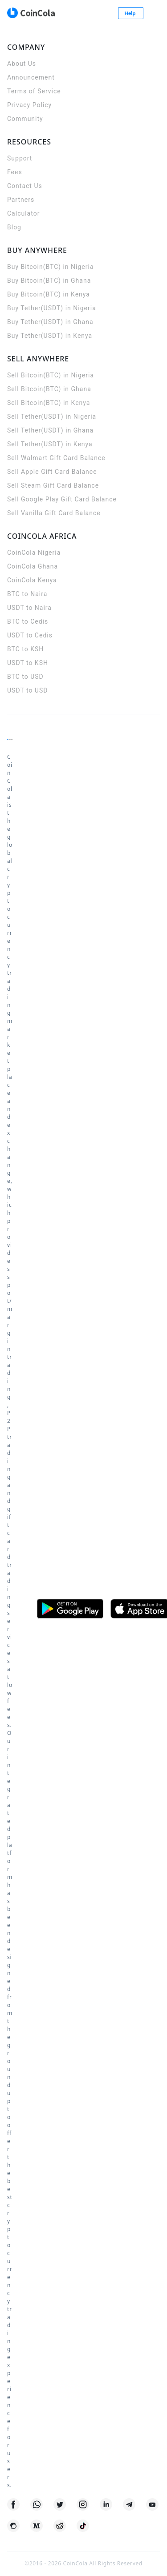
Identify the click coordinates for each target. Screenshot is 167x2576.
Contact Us (24, 185)
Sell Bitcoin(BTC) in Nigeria (50, 375)
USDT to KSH (27, 662)
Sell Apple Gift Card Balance (52, 471)
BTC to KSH (25, 649)
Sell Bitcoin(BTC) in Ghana (49, 389)
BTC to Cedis (27, 621)
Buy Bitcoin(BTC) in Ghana (49, 280)
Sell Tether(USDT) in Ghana (50, 430)
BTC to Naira (27, 593)
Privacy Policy (29, 104)
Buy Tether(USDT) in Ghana (50, 321)
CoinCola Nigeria (34, 552)
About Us (21, 63)
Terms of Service (34, 91)
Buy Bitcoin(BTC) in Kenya (48, 294)
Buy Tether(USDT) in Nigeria (51, 308)
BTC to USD (25, 676)
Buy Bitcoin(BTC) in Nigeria (50, 266)
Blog (14, 227)
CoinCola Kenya (32, 580)
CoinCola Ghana (32, 566)
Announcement (31, 77)
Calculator (23, 213)
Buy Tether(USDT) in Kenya (49, 335)
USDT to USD (27, 690)
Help (131, 13)
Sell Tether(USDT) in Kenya (50, 444)
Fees (14, 172)
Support (19, 158)
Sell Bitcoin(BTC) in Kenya (48, 402)
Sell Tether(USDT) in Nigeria (51, 416)
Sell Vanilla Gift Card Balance (54, 513)
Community (25, 118)
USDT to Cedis (30, 635)
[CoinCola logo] (31, 13)
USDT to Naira (29, 607)
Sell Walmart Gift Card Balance (56, 457)
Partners (20, 199)
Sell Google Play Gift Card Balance (62, 499)
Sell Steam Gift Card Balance (53, 485)
